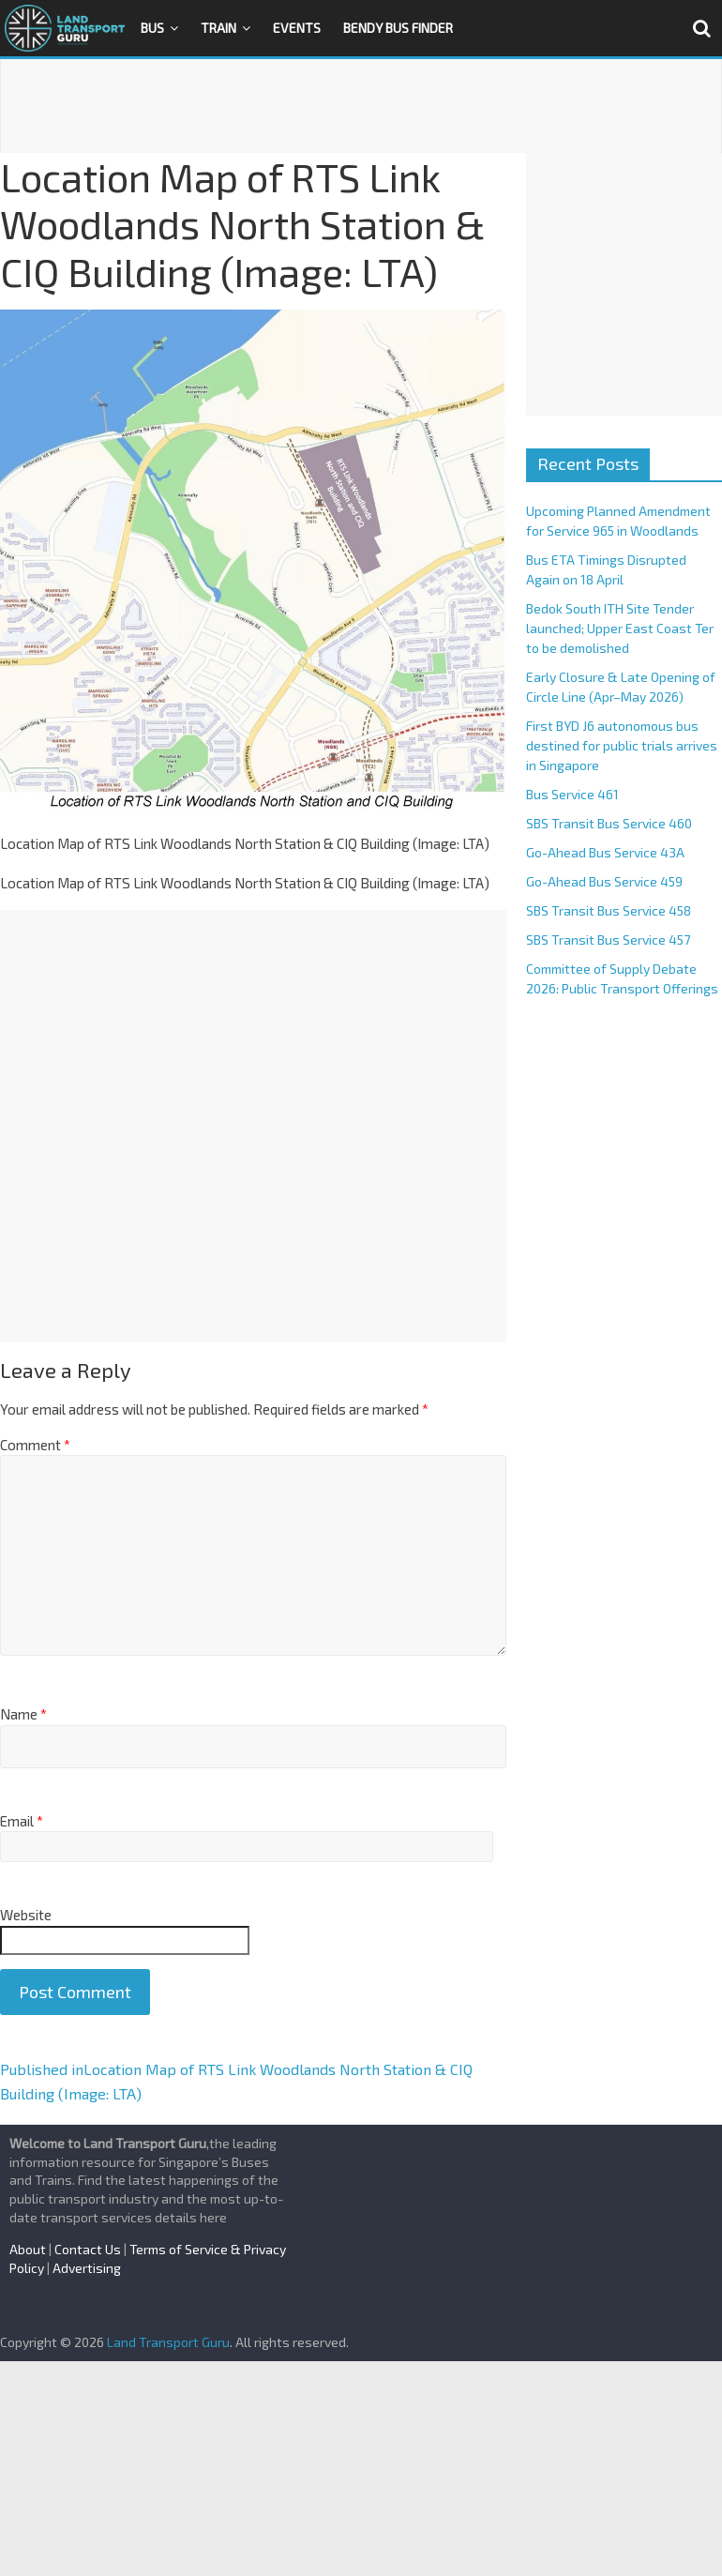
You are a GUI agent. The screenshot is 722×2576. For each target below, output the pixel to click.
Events (297, 28)
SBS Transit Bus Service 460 (609, 823)
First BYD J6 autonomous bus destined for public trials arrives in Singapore (621, 745)
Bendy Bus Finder (398, 28)
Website (26, 1914)
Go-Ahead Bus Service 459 (604, 881)
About (27, 2249)
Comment (35, 1444)
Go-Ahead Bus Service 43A (605, 852)
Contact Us (87, 2249)
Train (218, 28)
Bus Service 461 (572, 794)
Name (23, 1713)
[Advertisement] (361, 106)
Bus (152, 28)
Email (21, 1820)
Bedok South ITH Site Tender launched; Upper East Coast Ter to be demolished (620, 628)
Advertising (87, 2268)
